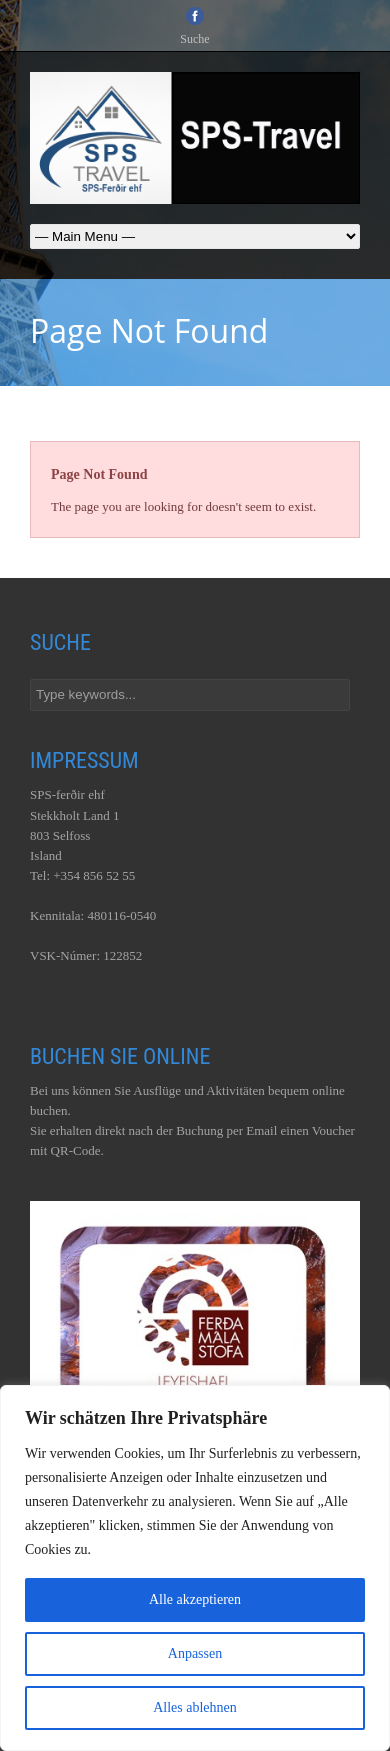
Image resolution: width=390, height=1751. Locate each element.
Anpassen (195, 1653)
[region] (195, 1568)
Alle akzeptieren (195, 1599)
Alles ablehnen (195, 1707)
